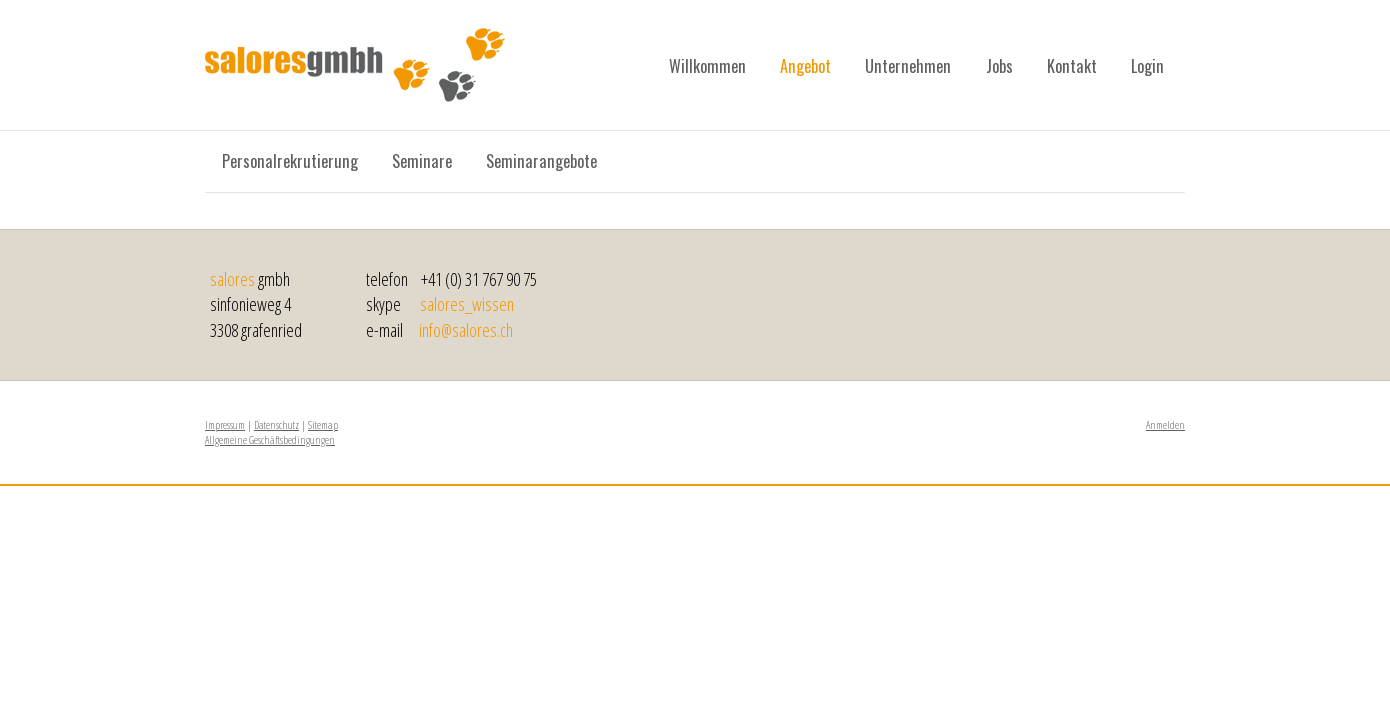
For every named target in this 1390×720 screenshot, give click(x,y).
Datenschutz (276, 424)
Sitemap (323, 424)
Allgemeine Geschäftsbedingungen (270, 439)
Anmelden (1165, 424)
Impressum (225, 424)
